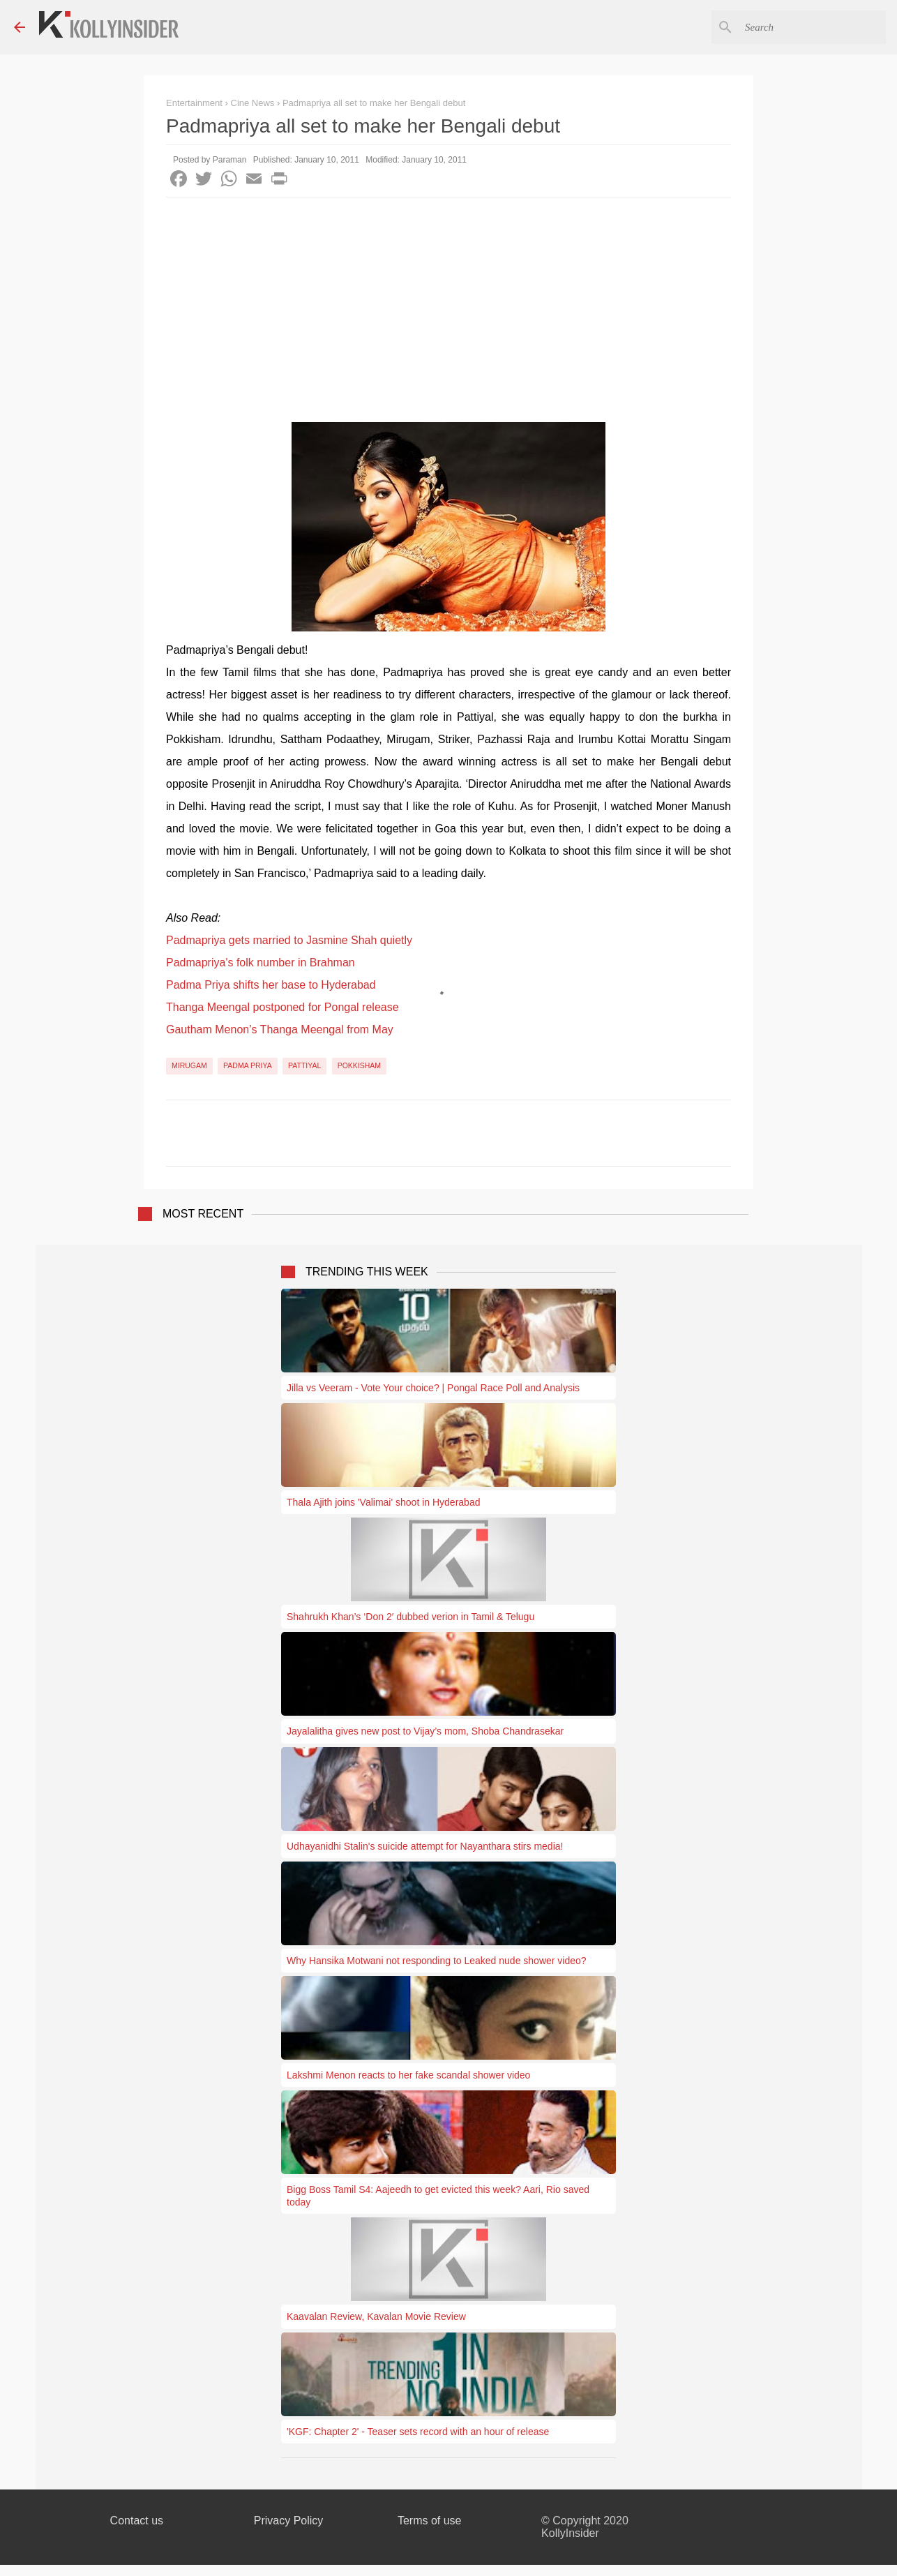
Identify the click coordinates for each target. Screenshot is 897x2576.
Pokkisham (359, 1065)
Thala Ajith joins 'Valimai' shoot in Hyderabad (383, 1502)
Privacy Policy (289, 2520)
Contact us (136, 2520)
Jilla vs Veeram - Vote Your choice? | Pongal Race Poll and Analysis (433, 1387)
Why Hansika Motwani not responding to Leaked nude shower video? (437, 1960)
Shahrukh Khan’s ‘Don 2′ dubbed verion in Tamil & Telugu (410, 1616)
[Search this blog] (812, 27)
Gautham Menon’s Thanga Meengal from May (279, 1029)
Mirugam (189, 1065)
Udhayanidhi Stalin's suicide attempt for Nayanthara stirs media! (425, 1846)
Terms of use (430, 2520)
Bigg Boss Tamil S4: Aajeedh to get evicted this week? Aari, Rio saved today (438, 2196)
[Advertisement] (448, 302)
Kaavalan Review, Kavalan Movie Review (376, 2316)
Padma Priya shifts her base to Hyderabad (271, 985)
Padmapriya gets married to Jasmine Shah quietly (289, 940)
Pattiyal (304, 1065)
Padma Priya (247, 1065)
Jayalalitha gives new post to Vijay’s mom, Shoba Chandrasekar (425, 1731)
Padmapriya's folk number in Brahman (260, 962)
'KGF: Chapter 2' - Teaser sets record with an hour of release (418, 2431)
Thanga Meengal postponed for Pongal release (282, 1007)
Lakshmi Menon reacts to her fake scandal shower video (408, 2075)
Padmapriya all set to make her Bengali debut (373, 103)
